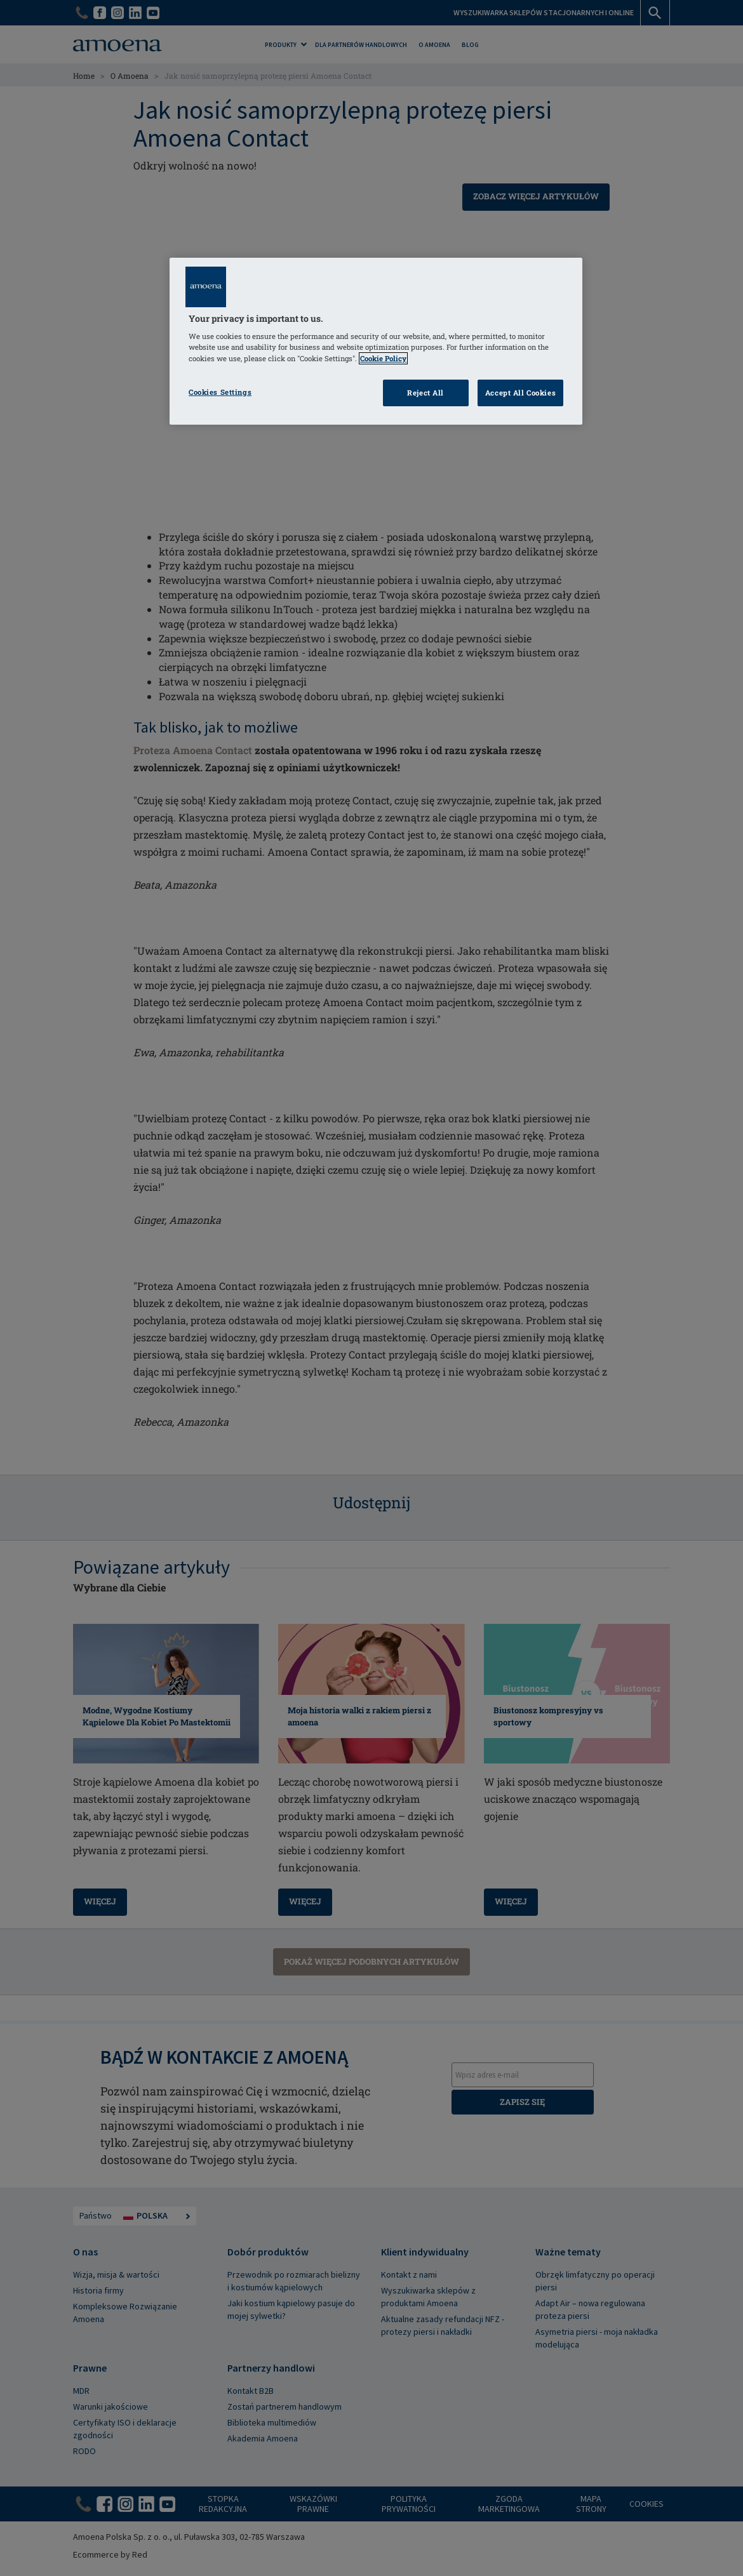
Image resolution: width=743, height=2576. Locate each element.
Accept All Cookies (520, 392)
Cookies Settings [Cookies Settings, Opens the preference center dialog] (220, 392)
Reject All (425, 392)
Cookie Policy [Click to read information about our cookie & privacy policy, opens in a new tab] (383, 358)
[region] (376, 341)
